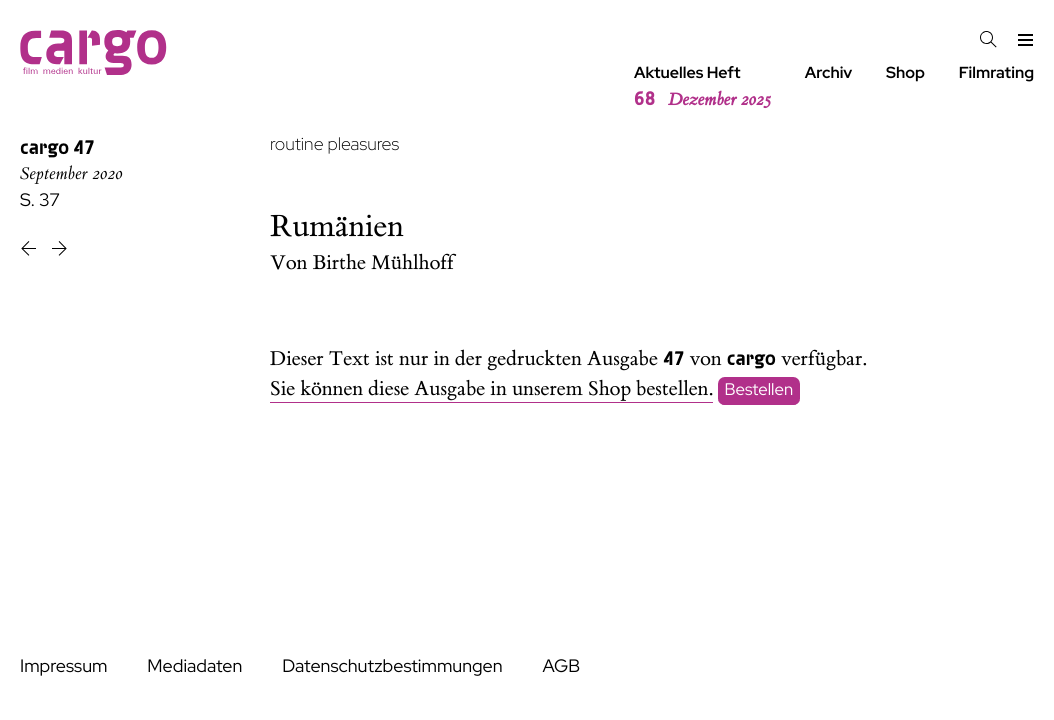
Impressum (63, 666)
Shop (905, 72)
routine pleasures (334, 144)
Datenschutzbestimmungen (392, 666)
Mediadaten (194, 666)
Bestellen (759, 390)
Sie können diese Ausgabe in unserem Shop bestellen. (491, 389)
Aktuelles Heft (702, 87)
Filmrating (996, 72)
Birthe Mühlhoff (383, 263)
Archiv (829, 72)
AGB (561, 666)
